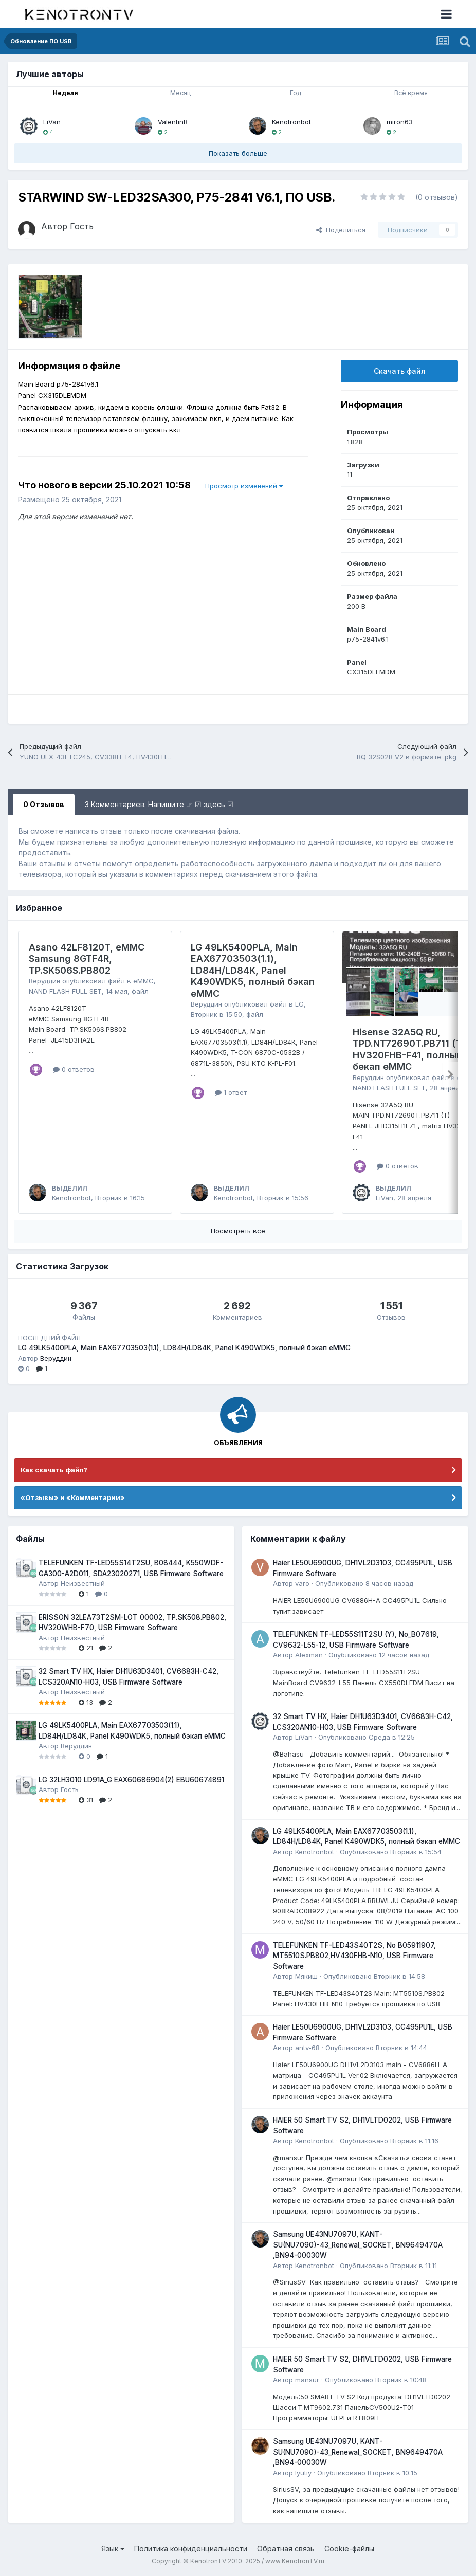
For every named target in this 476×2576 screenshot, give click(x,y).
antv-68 (307, 2047)
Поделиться (340, 230)
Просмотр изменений (244, 486)
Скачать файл (400, 371)
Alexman (309, 1655)
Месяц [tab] (180, 93)
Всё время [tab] (411, 93)
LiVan (52, 122)
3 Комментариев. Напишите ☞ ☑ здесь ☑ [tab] (159, 804)
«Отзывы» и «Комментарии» (73, 1497)
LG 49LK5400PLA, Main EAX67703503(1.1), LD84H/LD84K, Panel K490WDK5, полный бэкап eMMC (253, 970)
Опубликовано (364, 1583)
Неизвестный (83, 1583)
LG (299, 1004)
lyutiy (303, 2473)
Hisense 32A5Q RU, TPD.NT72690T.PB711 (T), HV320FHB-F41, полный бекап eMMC (410, 1049)
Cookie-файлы (349, 2548)
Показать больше (238, 153)
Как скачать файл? (54, 1470)
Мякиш (306, 1976)
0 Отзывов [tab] (43, 804)
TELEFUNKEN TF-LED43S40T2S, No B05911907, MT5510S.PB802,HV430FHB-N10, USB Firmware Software (354, 1955)
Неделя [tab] (65, 93)
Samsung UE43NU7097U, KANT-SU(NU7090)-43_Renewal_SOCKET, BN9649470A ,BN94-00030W (358, 2244)
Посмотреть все (238, 1231)
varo (302, 1583)
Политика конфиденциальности (190, 2548)
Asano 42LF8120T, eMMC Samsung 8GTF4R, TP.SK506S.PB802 (86, 959)
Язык (112, 2548)
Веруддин (44, 981)
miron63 (400, 122)
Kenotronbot (291, 122)
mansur (307, 2380)
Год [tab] (295, 93)
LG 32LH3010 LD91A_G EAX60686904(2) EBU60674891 (131, 1780)
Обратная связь (286, 2548)
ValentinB (173, 122)
